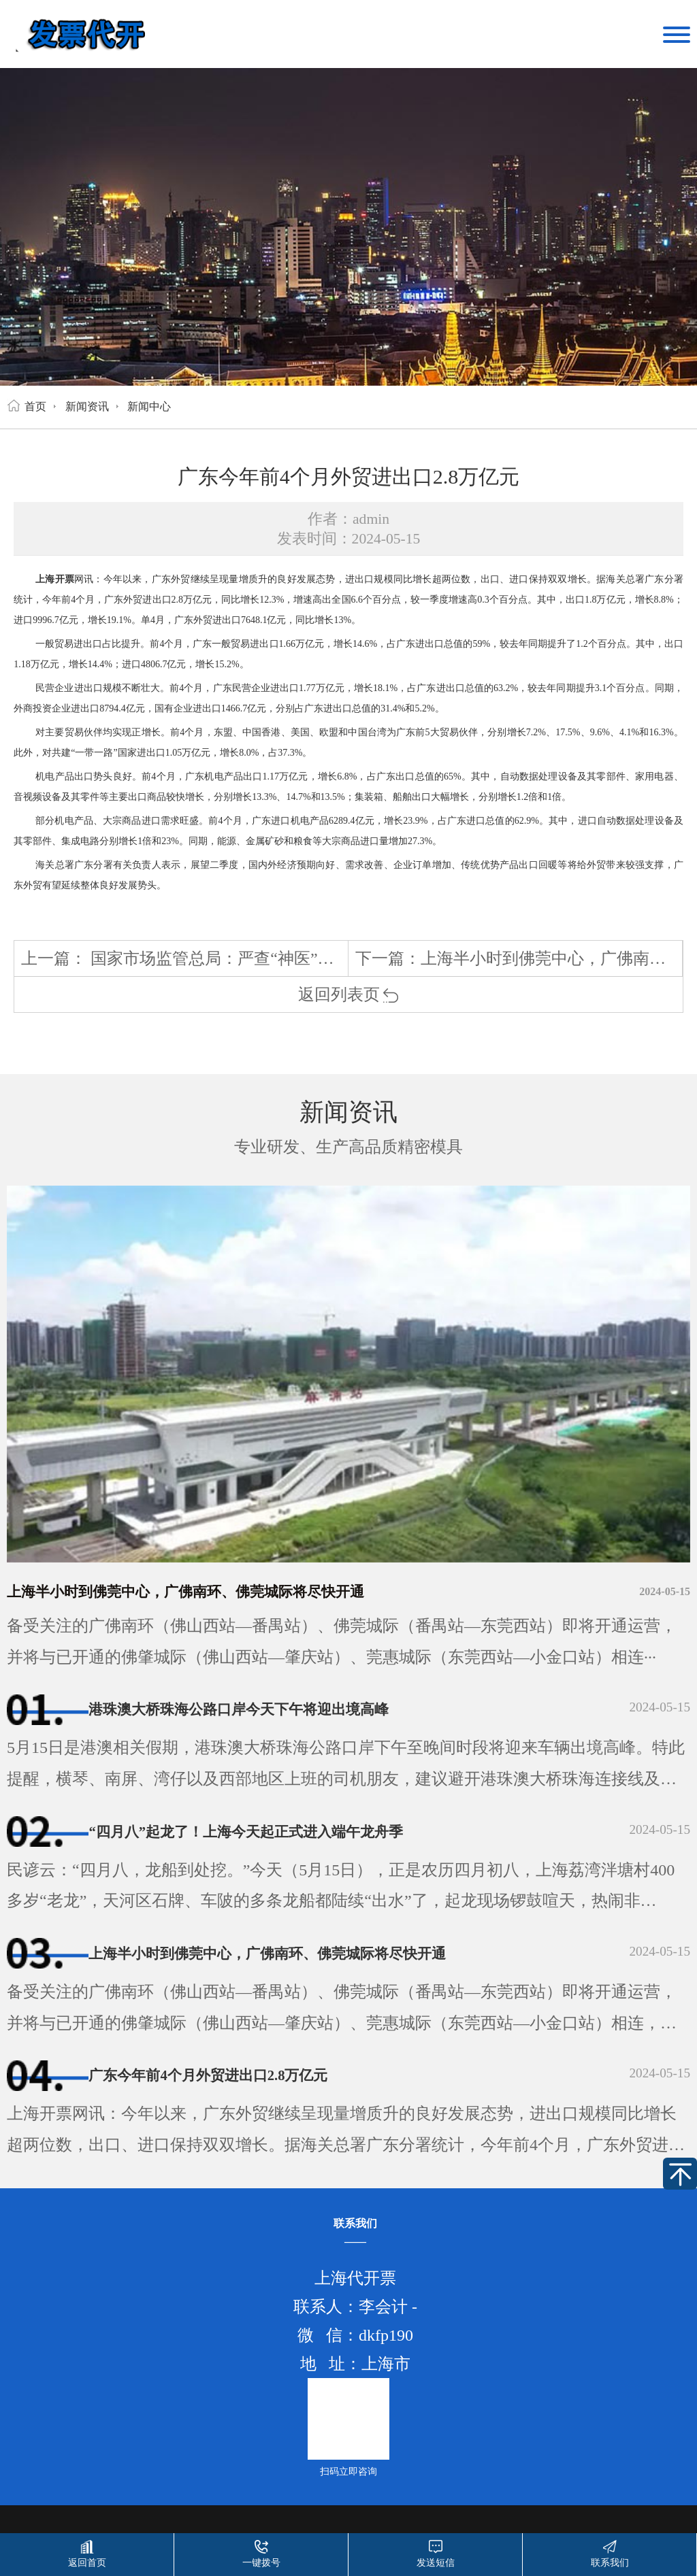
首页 (35, 406)
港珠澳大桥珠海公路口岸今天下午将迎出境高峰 (274, 1711)
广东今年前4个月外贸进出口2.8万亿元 (236, 2091)
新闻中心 (149, 406)
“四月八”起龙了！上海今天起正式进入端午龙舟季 (283, 1838)
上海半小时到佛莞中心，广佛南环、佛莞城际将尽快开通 (228, 1592)
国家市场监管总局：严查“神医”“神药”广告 (244, 958)
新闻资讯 (87, 406)
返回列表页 (349, 994)
